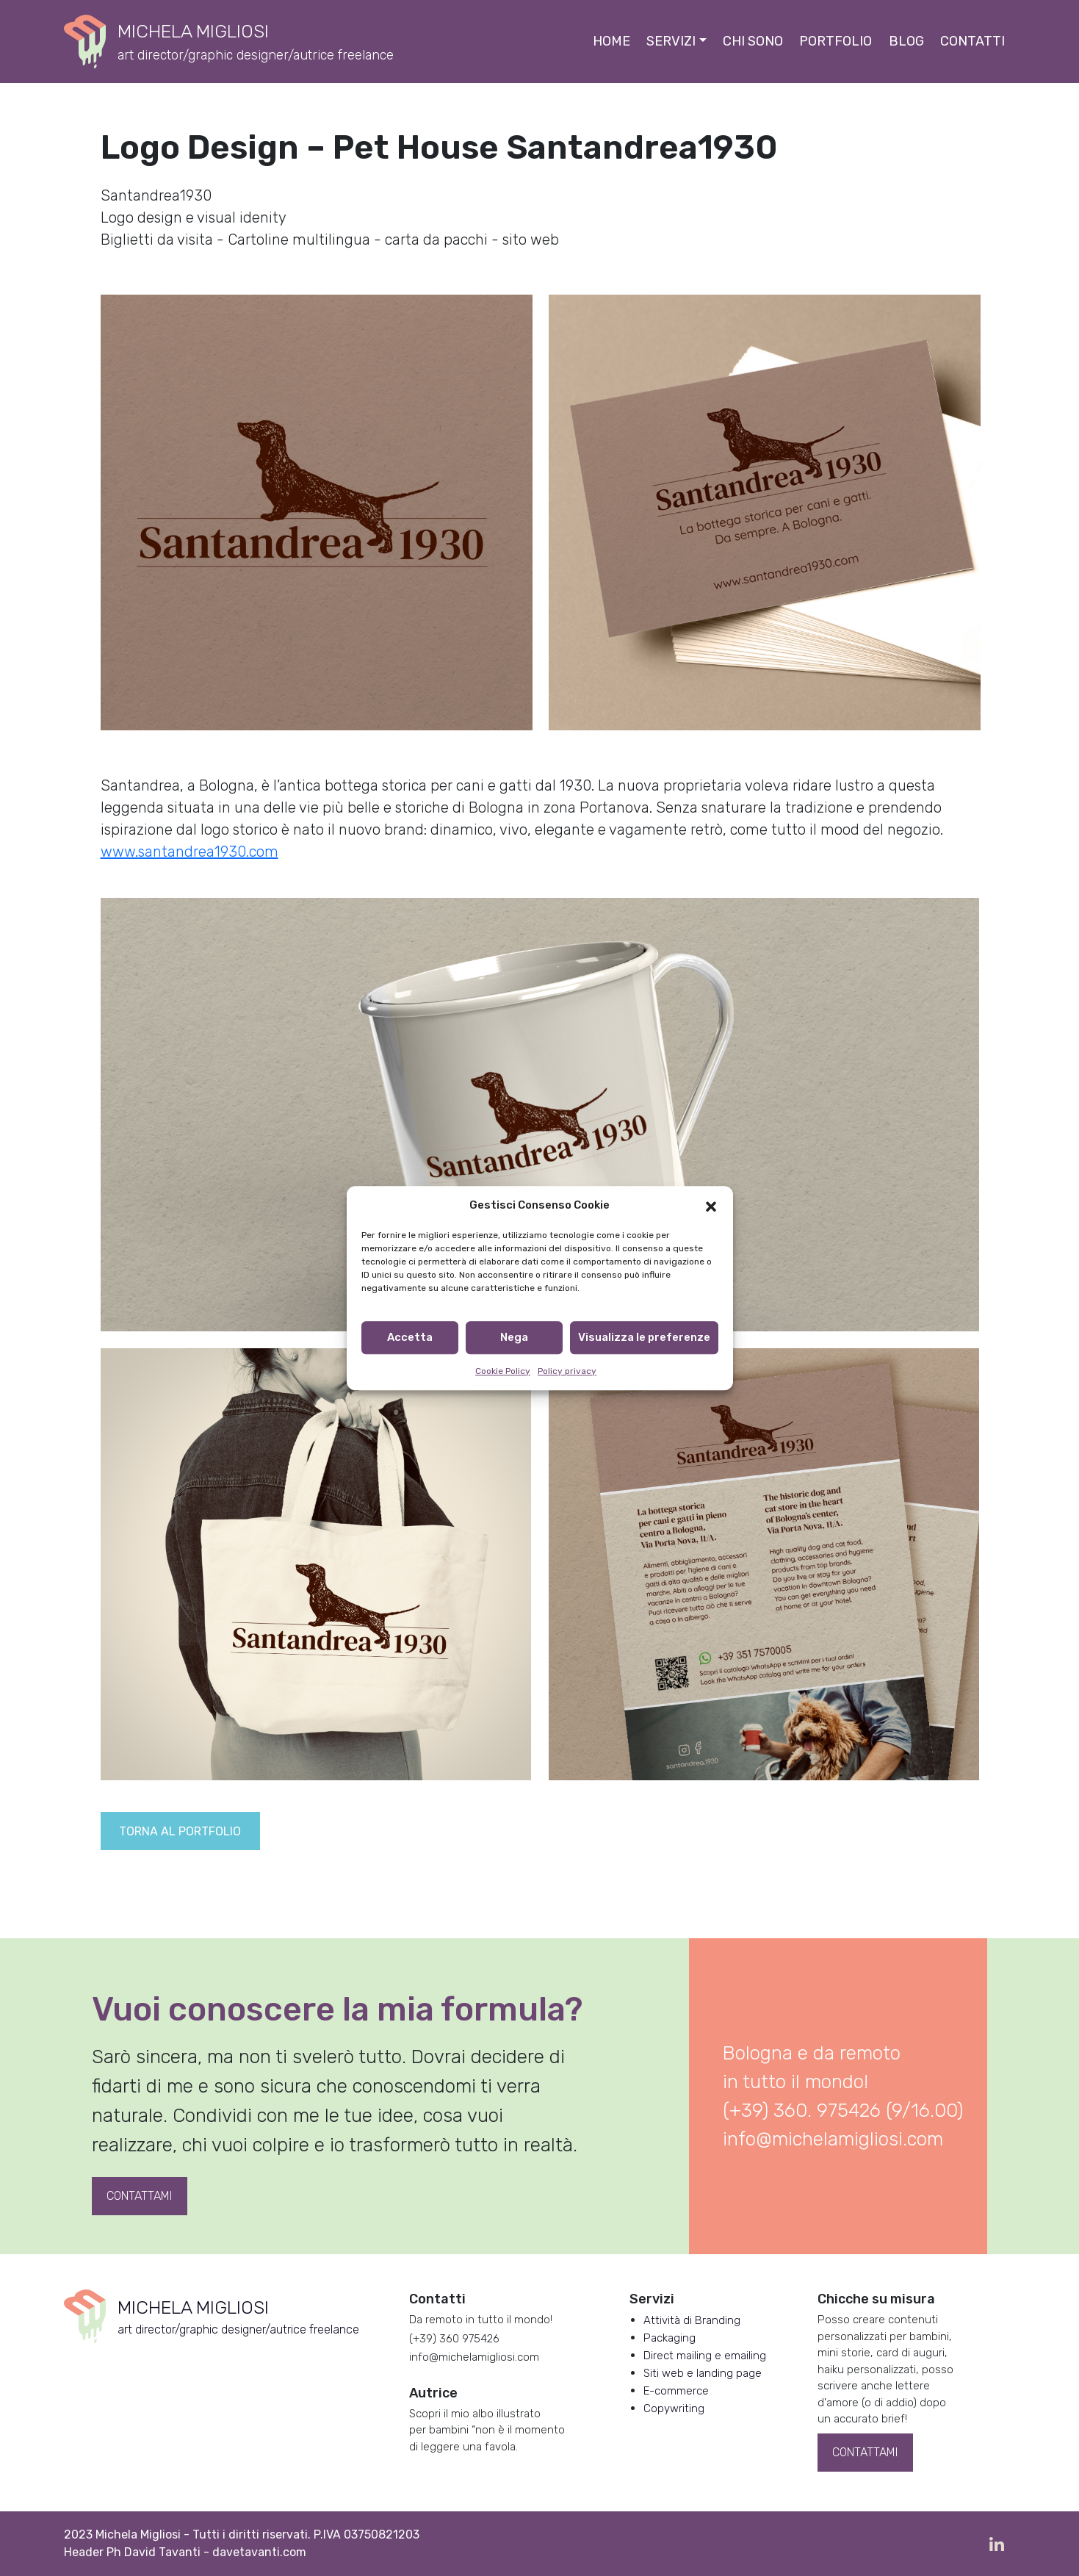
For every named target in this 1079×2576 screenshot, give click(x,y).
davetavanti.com (259, 2552)
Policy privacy (567, 1371)
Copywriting (673, 2408)
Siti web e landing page (702, 2373)
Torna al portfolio (180, 1831)
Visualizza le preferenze (644, 1337)
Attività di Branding (691, 2320)
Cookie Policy (502, 1371)
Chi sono (753, 41)
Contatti (972, 41)
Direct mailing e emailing (704, 2355)
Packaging (669, 2338)
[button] (711, 1205)
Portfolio (835, 41)
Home (611, 41)
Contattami (139, 2196)
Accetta (410, 1337)
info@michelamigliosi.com (833, 2139)
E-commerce (676, 2390)
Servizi (671, 41)
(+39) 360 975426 (454, 2338)
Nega (514, 1337)
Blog (906, 41)
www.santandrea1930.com (189, 851)
